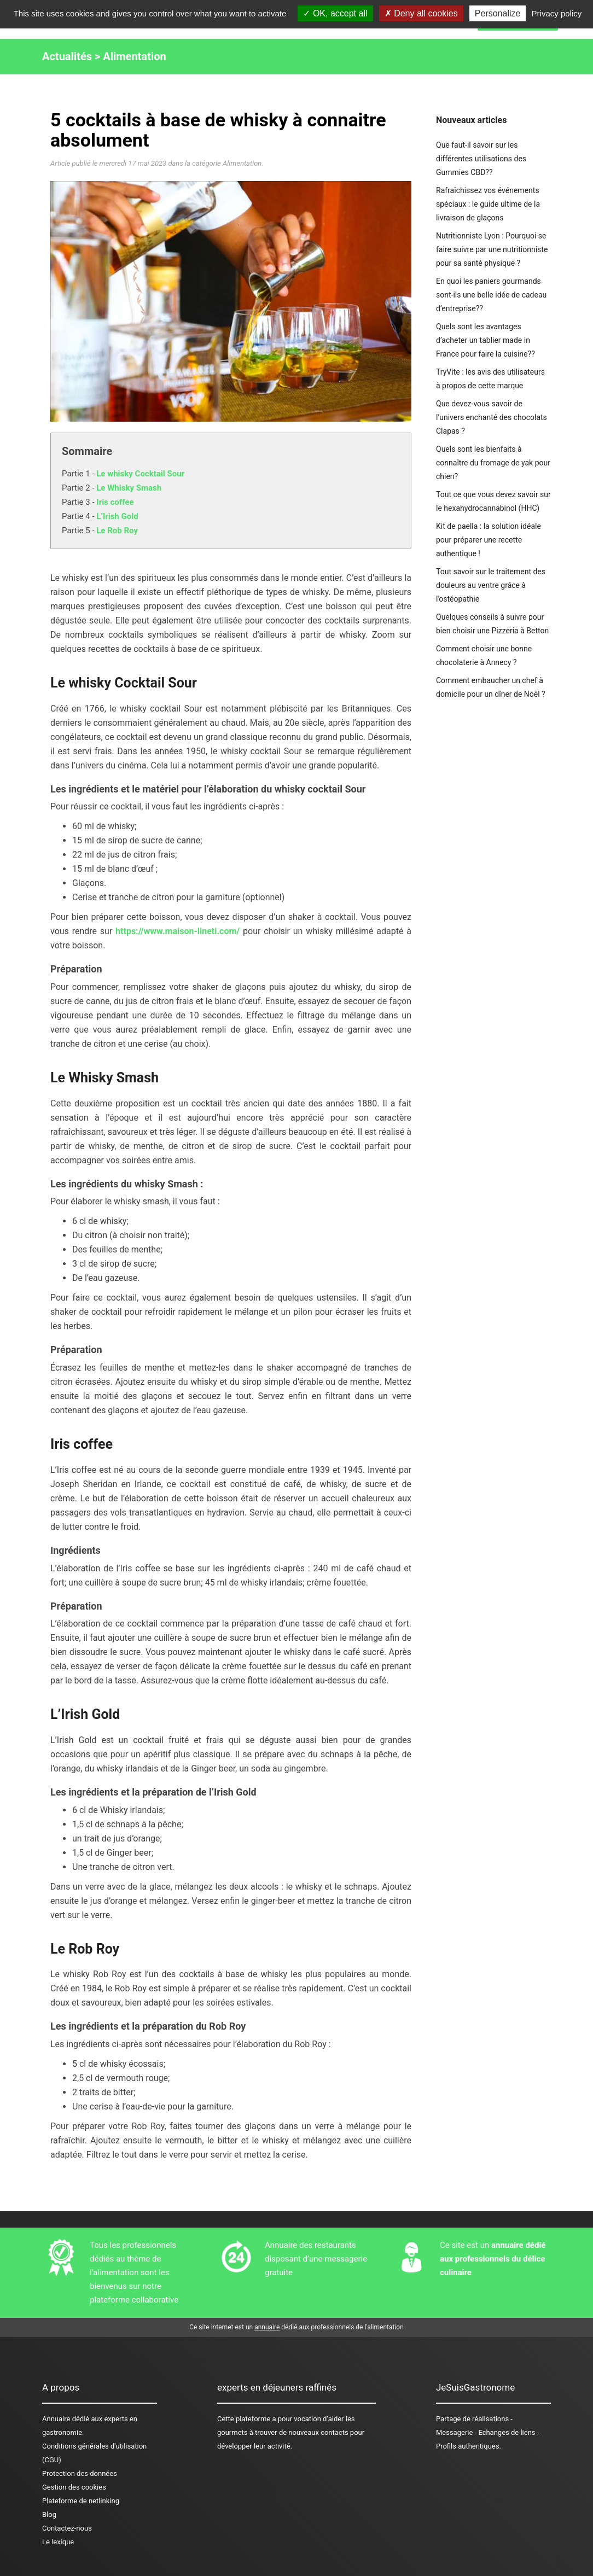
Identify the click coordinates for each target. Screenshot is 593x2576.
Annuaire (56, 2419)
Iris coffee (114, 502)
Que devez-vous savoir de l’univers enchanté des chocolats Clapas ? (491, 417)
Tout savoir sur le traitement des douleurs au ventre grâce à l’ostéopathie (490, 585)
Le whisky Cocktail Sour (140, 474)
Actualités (67, 56)
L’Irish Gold (117, 516)
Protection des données (79, 2473)
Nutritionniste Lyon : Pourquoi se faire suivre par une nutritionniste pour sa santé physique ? (492, 249)
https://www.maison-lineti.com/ (177, 931)
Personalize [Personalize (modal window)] (498, 13)
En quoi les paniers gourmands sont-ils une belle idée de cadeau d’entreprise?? (491, 295)
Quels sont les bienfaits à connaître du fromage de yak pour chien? (493, 463)
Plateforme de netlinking (80, 2501)
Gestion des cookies (74, 2487)
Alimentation (134, 56)
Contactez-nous (67, 2528)
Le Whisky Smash (128, 488)
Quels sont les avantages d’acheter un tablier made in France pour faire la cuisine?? (485, 340)
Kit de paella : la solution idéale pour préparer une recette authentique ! (488, 540)
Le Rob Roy (117, 530)
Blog (49, 2514)
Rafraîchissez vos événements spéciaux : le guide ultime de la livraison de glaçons (488, 204)
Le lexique (58, 2542)
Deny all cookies (421, 13)
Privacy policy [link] (557, 13)
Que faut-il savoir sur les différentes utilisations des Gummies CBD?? (481, 159)
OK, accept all (335, 13)
